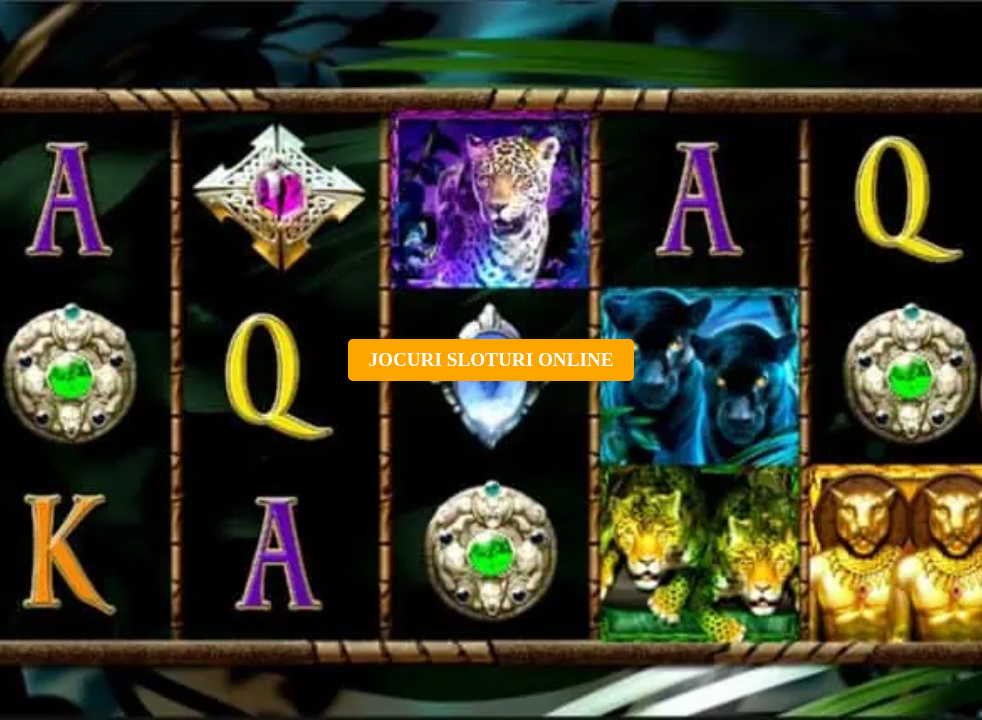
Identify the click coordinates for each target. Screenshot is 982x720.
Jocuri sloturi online (490, 359)
